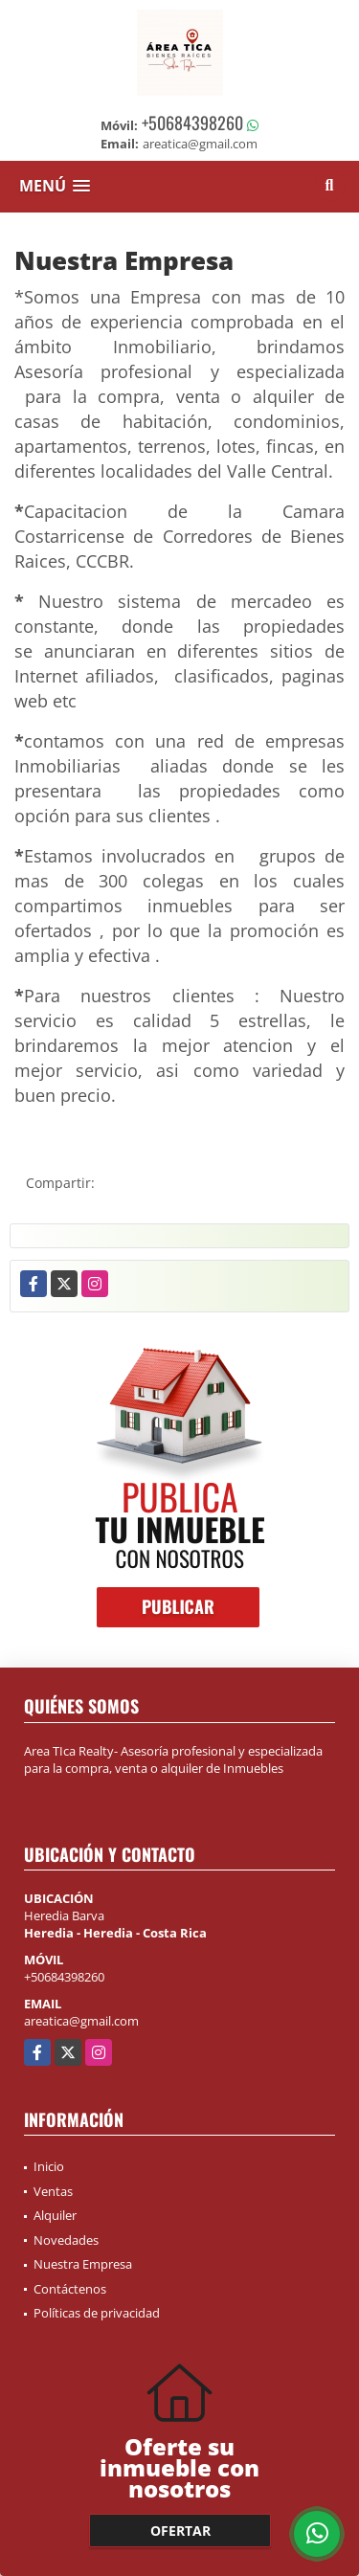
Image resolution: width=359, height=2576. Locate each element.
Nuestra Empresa (83, 2264)
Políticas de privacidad (97, 2312)
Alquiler (55, 2215)
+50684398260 (192, 122)
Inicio (49, 2166)
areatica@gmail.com (81, 2020)
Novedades (66, 2240)
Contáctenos (70, 2288)
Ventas (53, 2191)
